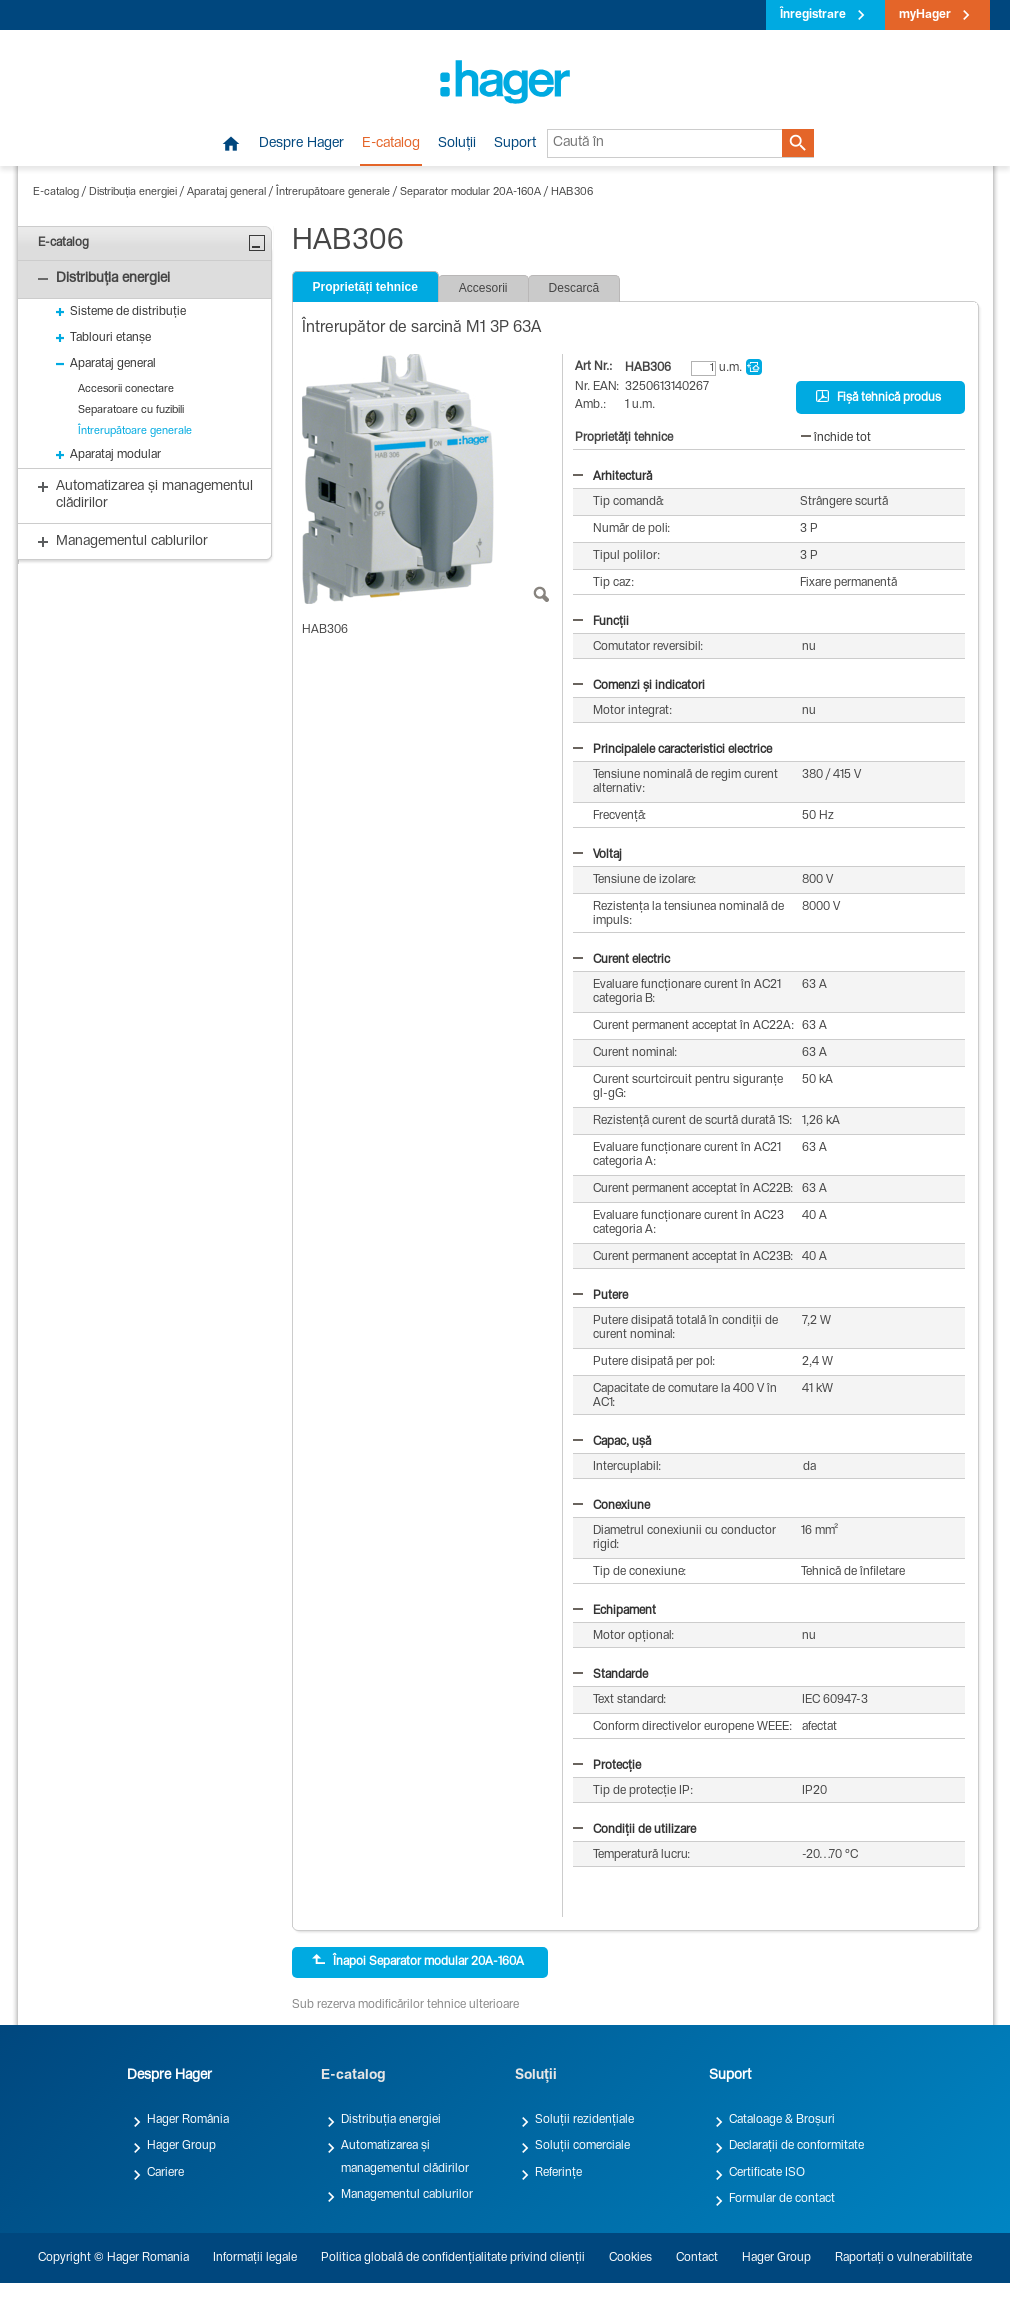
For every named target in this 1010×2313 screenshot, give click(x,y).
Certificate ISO (767, 2173)
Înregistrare (813, 15)
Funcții (601, 622)
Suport (515, 144)
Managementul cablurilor (407, 2195)
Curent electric (621, 960)
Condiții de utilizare (634, 1830)
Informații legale (255, 2258)
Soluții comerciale (582, 2146)
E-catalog (391, 144)
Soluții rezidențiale (584, 2120)
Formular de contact (782, 2199)
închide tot (836, 438)
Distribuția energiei (133, 192)
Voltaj (597, 855)
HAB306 (572, 192)
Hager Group (181, 2146)
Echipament (614, 1611)
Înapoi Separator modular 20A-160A (418, 1961)
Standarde (610, 1675)
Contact (697, 2258)
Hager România (188, 2120)
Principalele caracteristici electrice (672, 750)
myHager (925, 15)
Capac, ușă (612, 1442)
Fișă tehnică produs (878, 397)
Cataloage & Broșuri (782, 2120)
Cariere (165, 2173)
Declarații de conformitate (796, 2146)
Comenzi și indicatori (639, 686)
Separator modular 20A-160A (470, 192)
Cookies (630, 2258)
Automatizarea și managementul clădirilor (405, 2157)
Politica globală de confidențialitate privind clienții (453, 2258)
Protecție (607, 1766)
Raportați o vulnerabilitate (903, 2258)
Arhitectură (612, 477)
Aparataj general (226, 192)
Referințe (558, 2173)
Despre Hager (301, 144)
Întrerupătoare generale (333, 192)
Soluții (457, 144)
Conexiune (611, 1506)
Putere (600, 1296)
